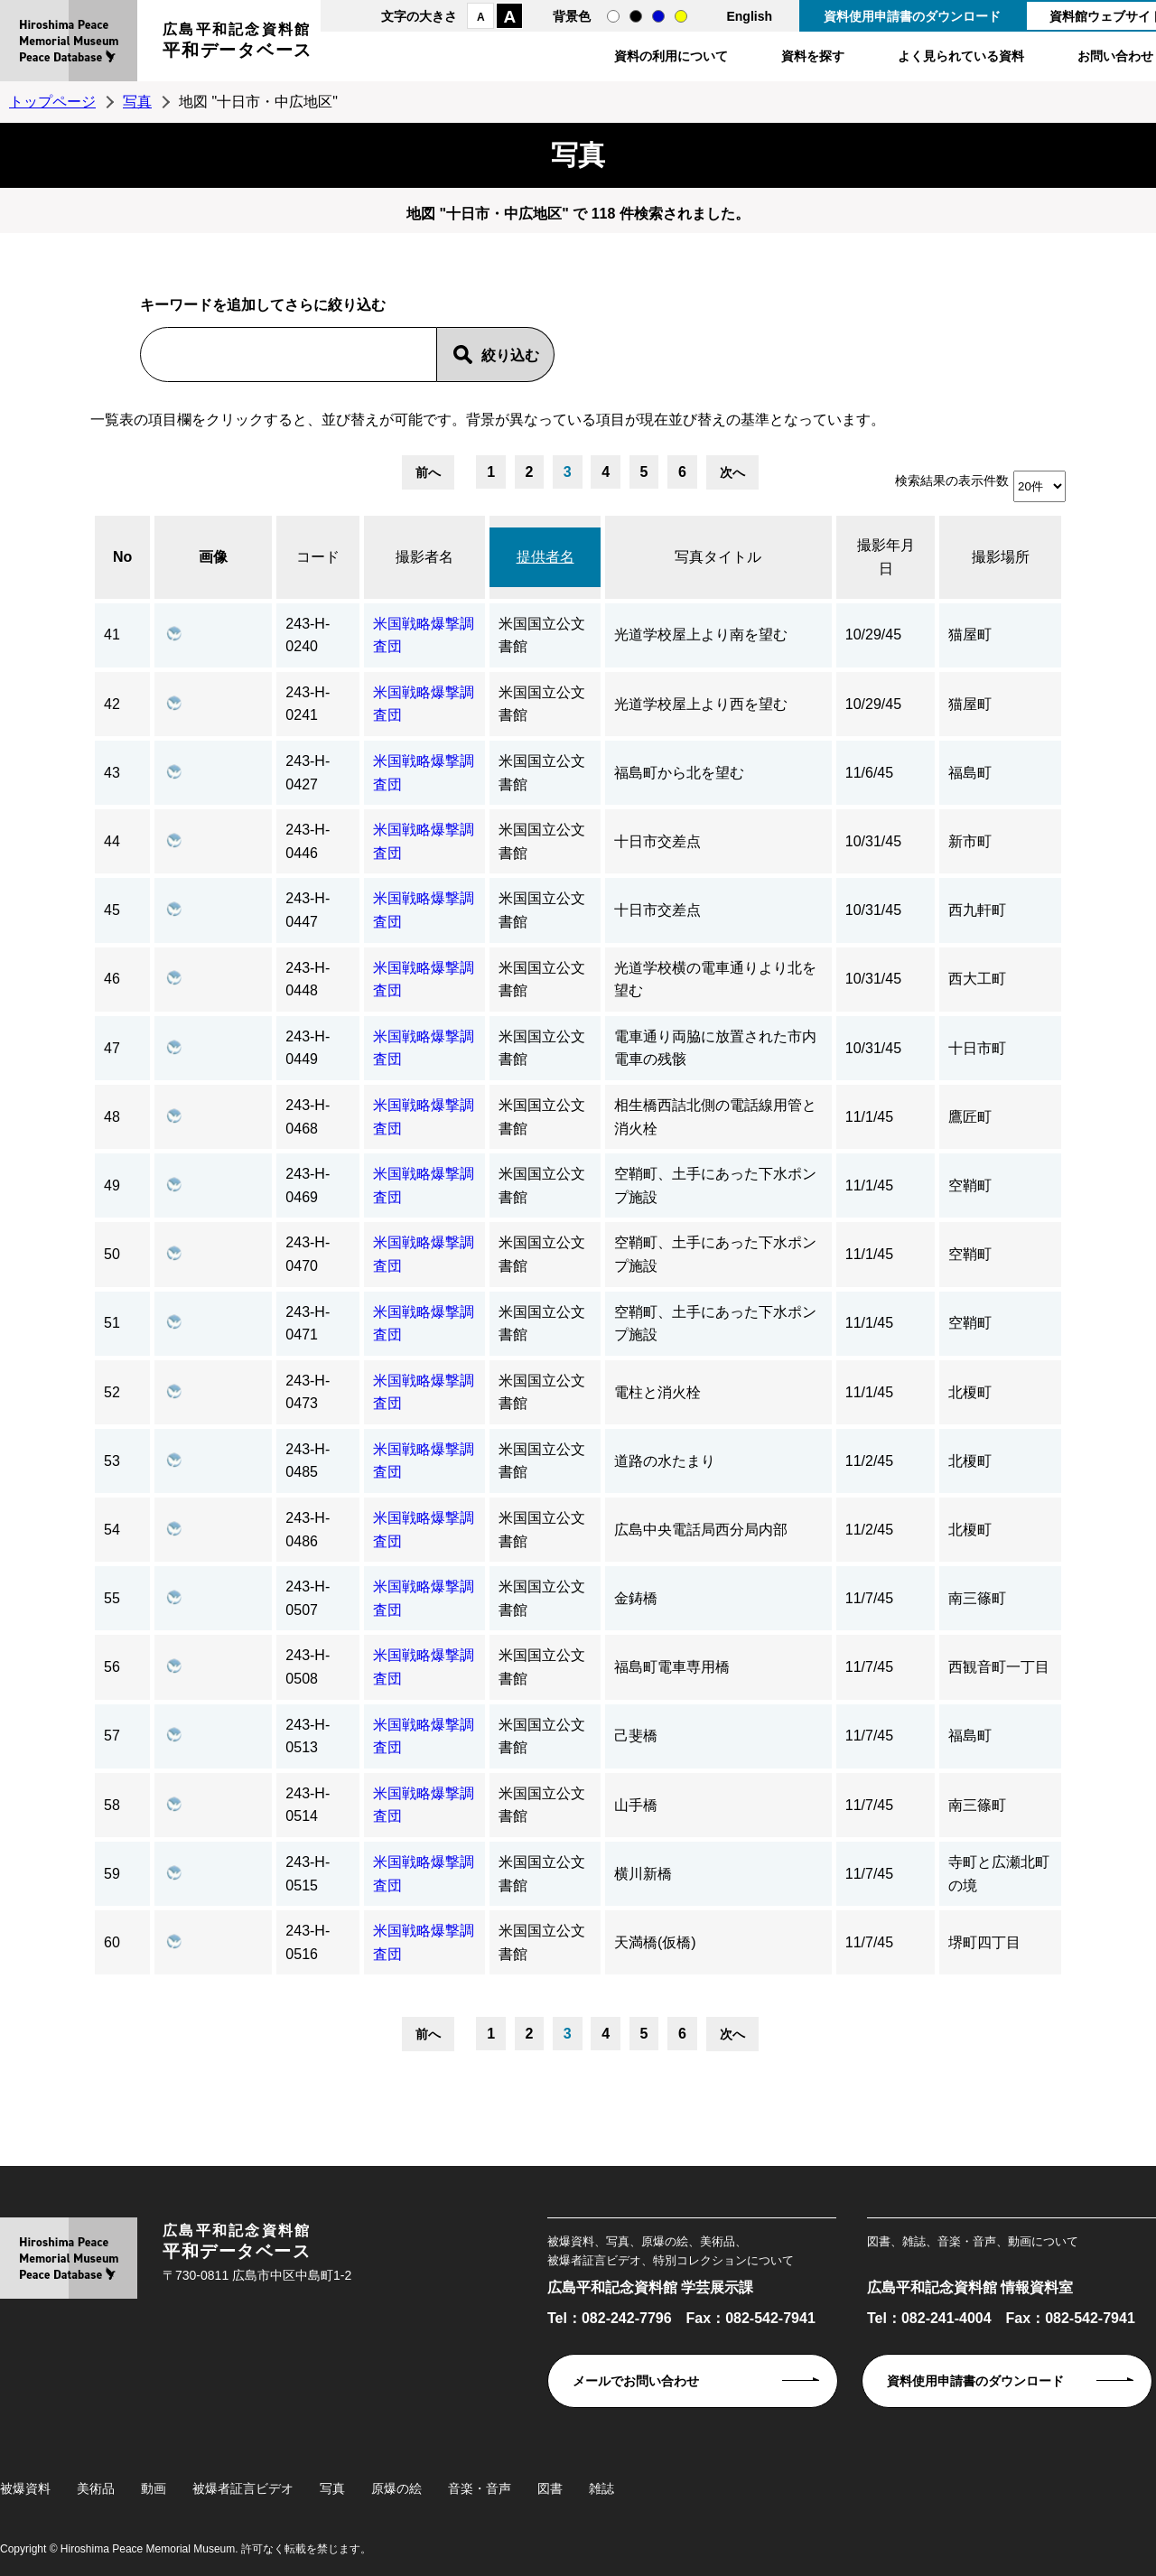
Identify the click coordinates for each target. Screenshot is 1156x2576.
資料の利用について (671, 56)
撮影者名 (424, 557)
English (749, 16)
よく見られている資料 (961, 56)
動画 (153, 2488)
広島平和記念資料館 (237, 43)
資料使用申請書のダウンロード (912, 16)
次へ (732, 472)
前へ (428, 472)
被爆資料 (25, 2488)
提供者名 (545, 557)
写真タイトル (718, 557)
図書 (550, 2488)
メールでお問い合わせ (636, 2381)
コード (318, 557)
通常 (613, 16)
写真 (137, 101)
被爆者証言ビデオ (243, 2488)
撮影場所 (1001, 557)
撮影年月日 (886, 556)
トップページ (52, 101)
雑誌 (601, 2488)
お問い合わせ (1115, 56)
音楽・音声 (479, 2488)
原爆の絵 (396, 2488)
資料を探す (812, 56)
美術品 (96, 2488)
